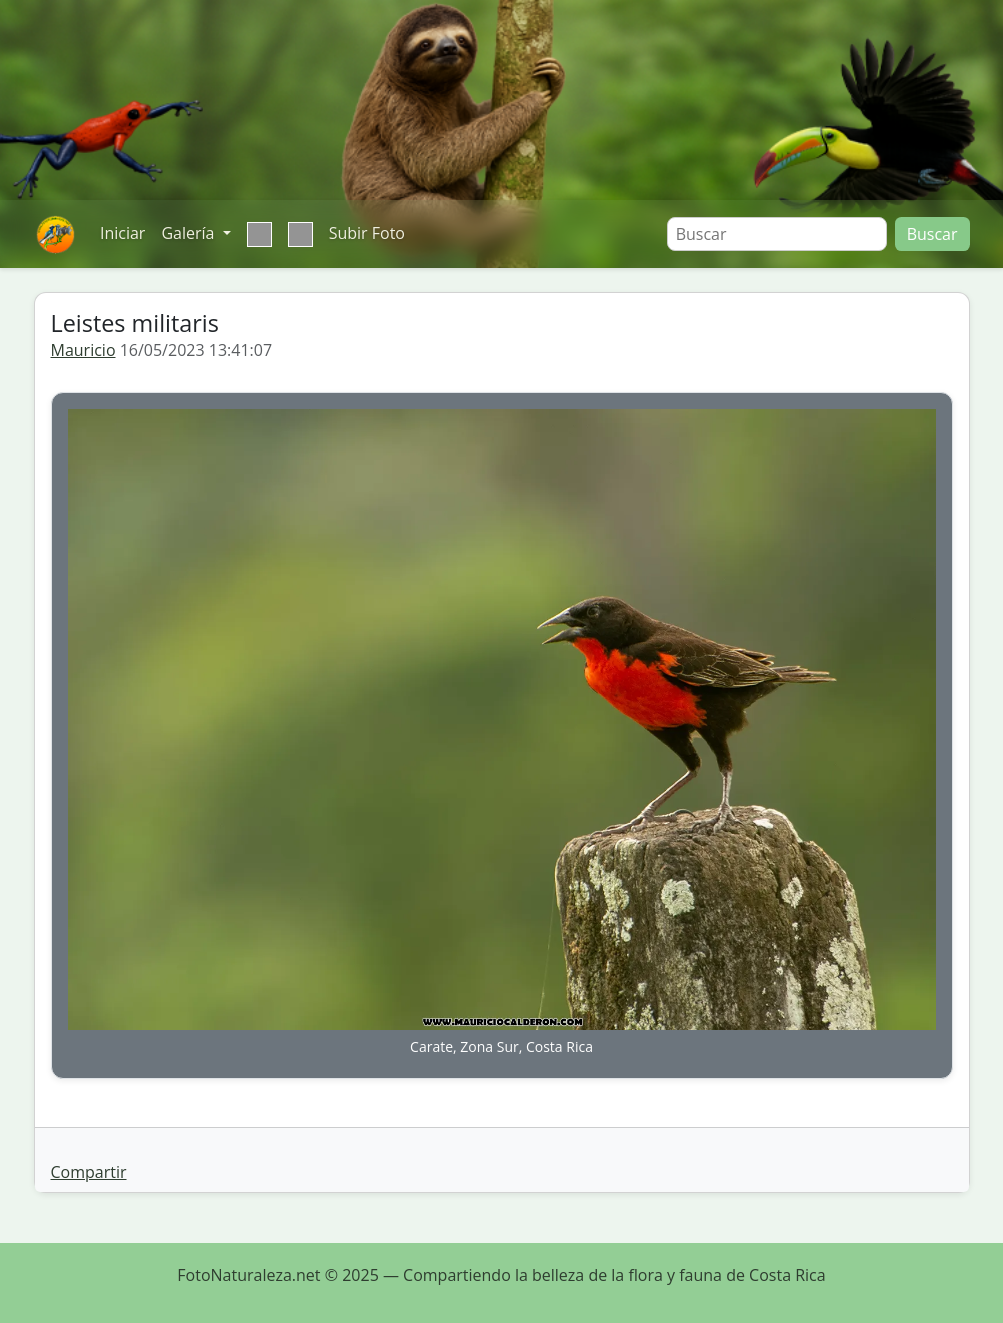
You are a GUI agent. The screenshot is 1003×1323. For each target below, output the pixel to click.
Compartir (89, 1172)
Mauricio (83, 350)
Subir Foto (367, 233)
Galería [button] (189, 233)
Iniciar (122, 233)
